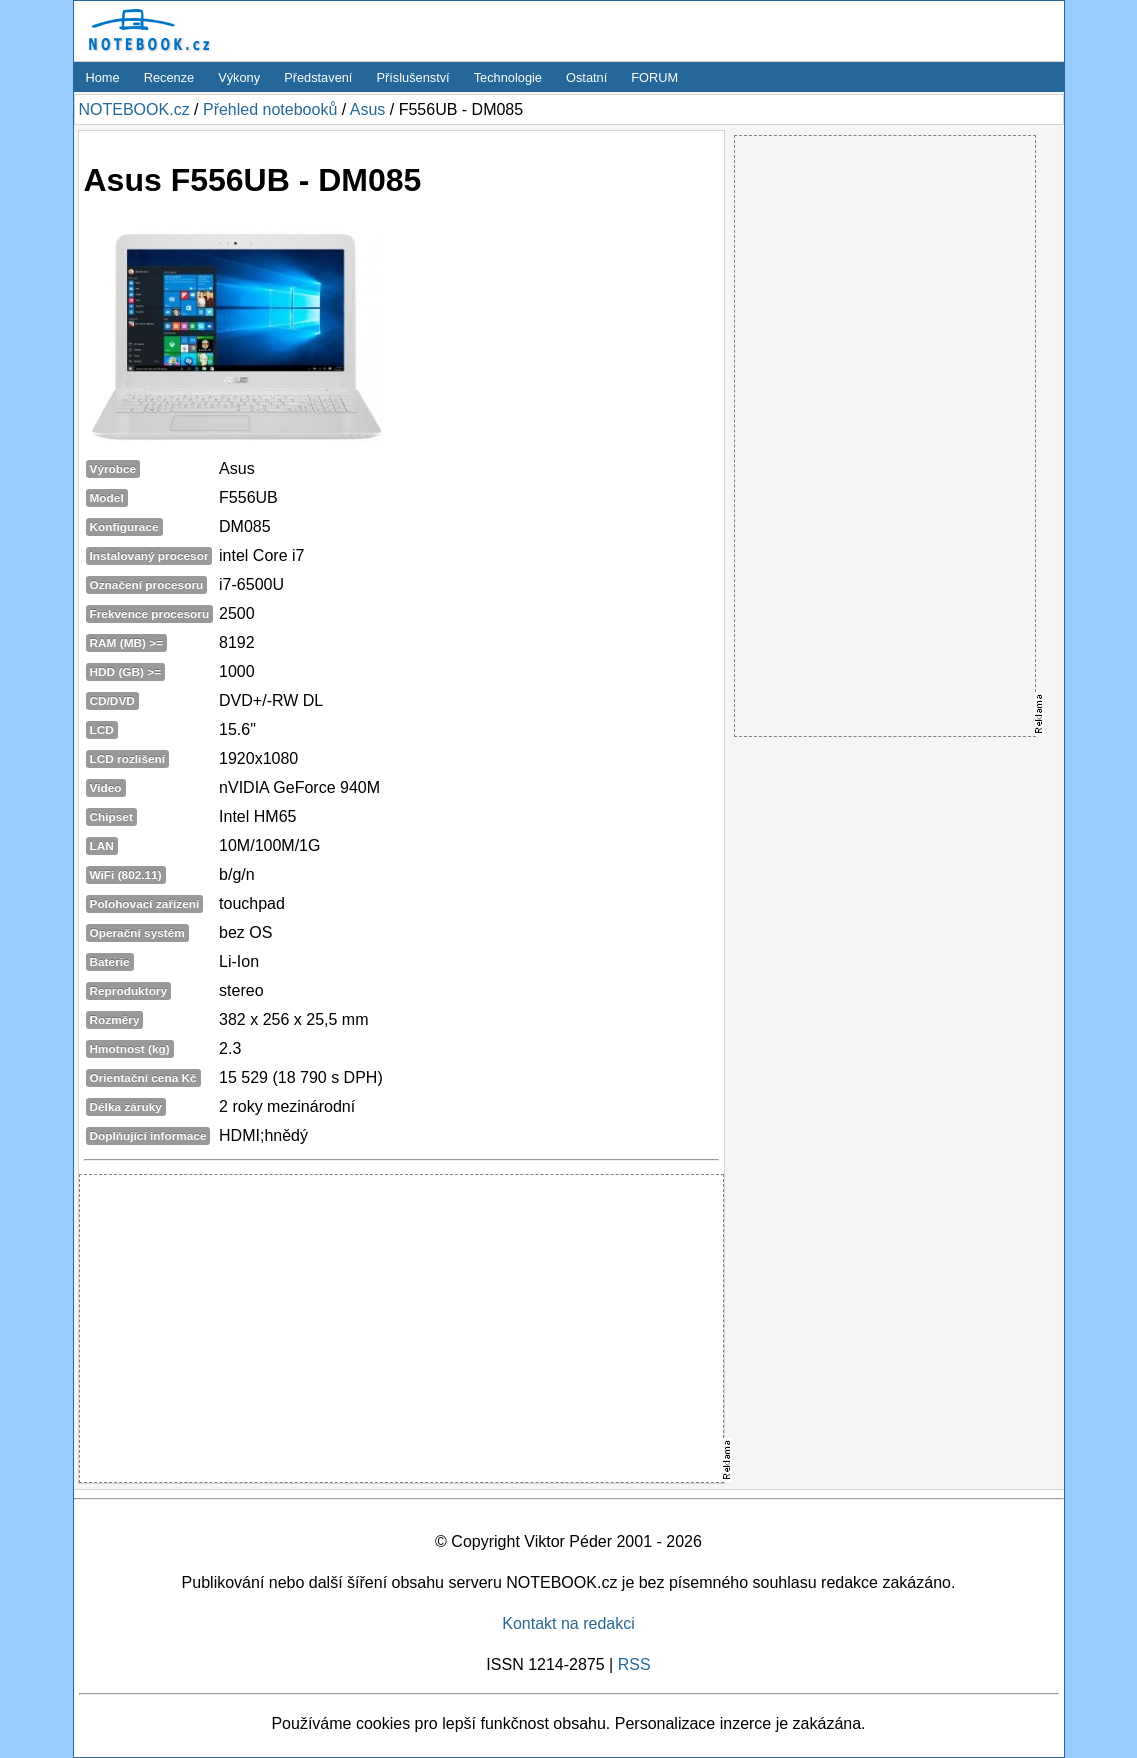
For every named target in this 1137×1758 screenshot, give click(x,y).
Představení (318, 77)
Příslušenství (412, 77)
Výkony (239, 77)
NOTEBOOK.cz (134, 109)
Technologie (508, 77)
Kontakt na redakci (568, 1623)
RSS (634, 1664)
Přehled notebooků (270, 109)
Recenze (169, 77)
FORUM (654, 77)
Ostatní (586, 77)
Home (103, 77)
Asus (368, 109)
